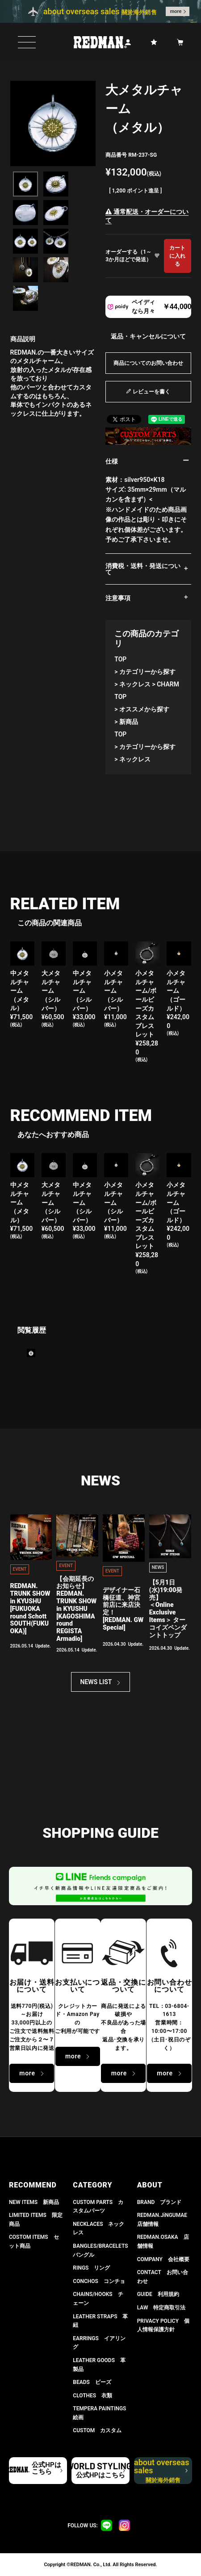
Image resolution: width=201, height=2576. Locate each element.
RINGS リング (91, 2268)
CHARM (168, 684)
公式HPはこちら (46, 2468)
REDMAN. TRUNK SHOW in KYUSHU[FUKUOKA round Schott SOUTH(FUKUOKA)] (30, 1608)
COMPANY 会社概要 (163, 2259)
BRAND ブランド (159, 2202)
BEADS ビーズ (92, 2382)
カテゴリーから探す (147, 671)
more (176, 11)
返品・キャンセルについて (148, 336)
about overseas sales (161, 2471)
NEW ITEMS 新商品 (34, 2202)
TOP (120, 659)
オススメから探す (144, 709)
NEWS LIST (96, 1681)
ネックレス (135, 684)
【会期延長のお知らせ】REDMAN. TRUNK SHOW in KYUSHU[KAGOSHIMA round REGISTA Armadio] (76, 1608)
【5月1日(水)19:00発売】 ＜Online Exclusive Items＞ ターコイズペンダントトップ (168, 1609)
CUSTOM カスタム (97, 2430)
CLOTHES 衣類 (92, 2395)
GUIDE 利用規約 (158, 2294)
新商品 (128, 721)
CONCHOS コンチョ (99, 2281)
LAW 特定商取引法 (161, 2307)
